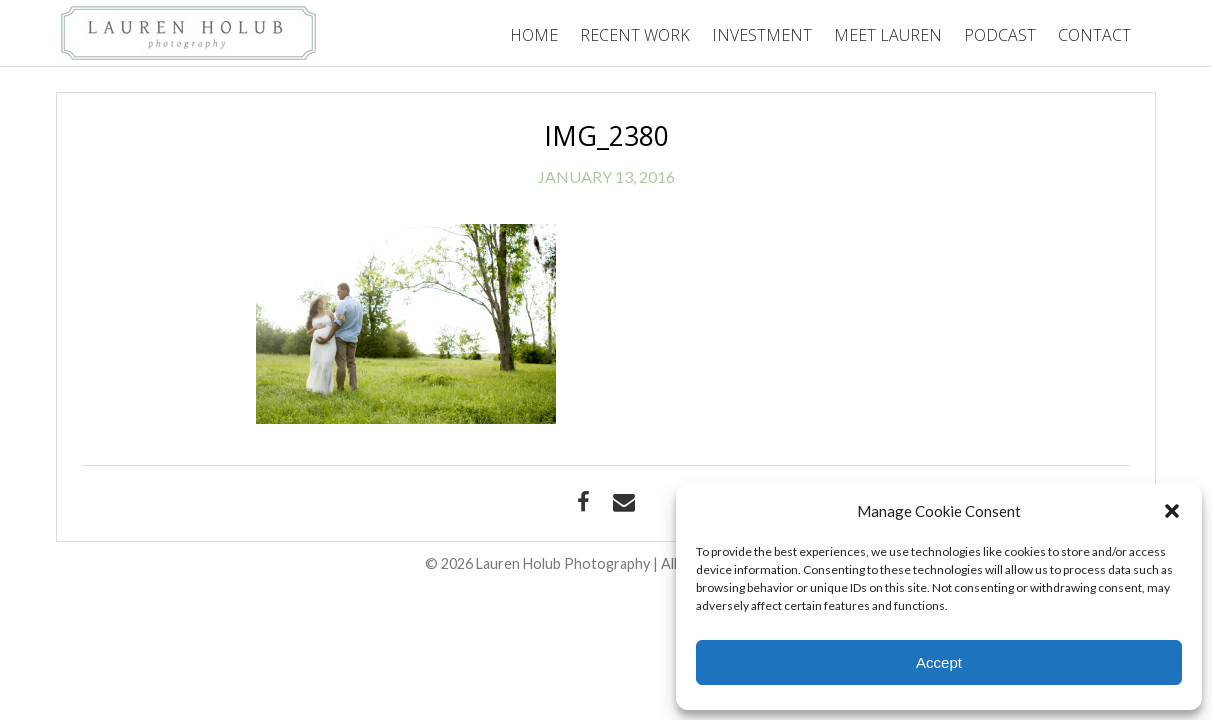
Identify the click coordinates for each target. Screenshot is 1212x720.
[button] (1172, 511)
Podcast (1000, 35)
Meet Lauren (888, 35)
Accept (939, 662)
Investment (762, 35)
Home (534, 35)
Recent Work (635, 35)
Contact (1094, 35)
